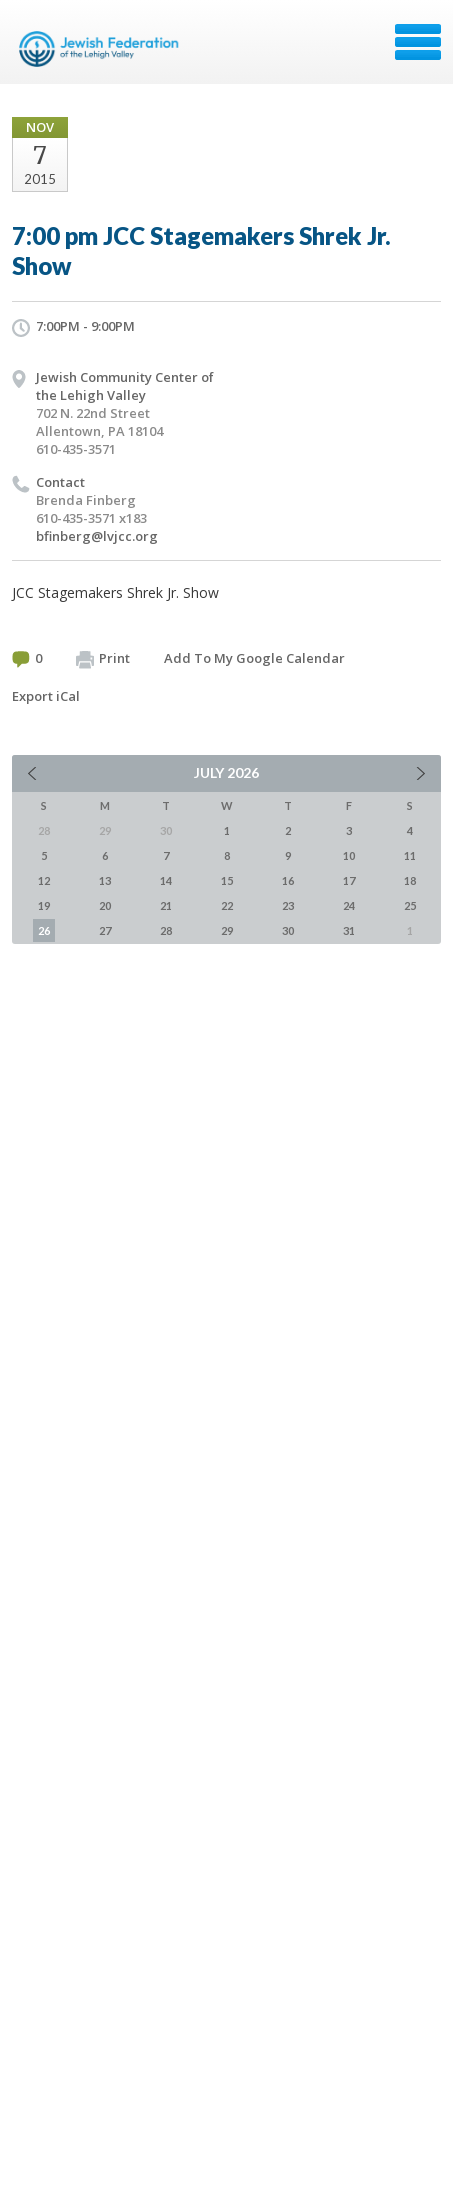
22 (227, 905)
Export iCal (46, 696)
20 (105, 905)
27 (105, 930)
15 (227, 880)
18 (410, 880)
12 (44, 880)
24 (349, 905)
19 (44, 905)
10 (349, 855)
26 (44, 930)
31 (349, 930)
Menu (418, 42)
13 (105, 880)
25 (410, 905)
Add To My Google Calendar (254, 658)
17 (349, 880)
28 (166, 930)
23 (288, 905)
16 (288, 880)
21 (166, 905)
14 (166, 880)
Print (103, 659)
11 (410, 855)
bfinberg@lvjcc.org (97, 536)
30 (288, 930)
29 (227, 930)
